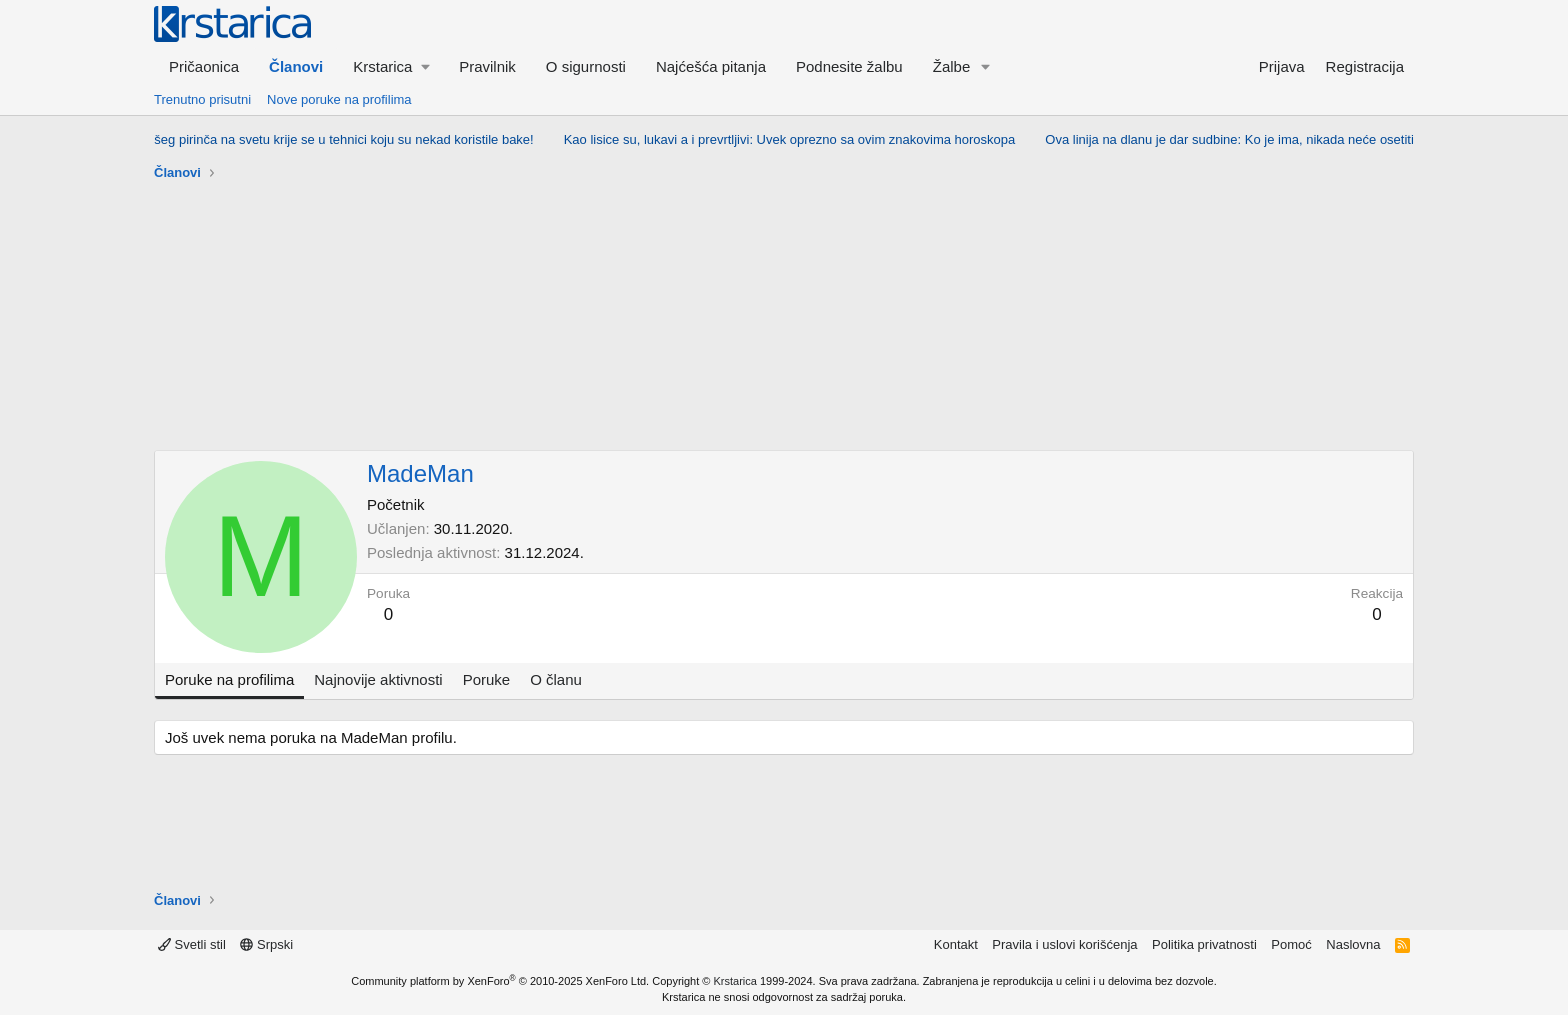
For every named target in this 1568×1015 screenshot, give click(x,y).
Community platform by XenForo (500, 981)
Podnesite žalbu (849, 66)
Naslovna (1353, 944)
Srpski (266, 944)
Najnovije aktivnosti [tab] (378, 679)
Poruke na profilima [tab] (229, 679)
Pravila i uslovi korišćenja (1064, 944)
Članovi (296, 66)
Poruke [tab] (487, 679)
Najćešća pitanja (711, 66)
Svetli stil (192, 944)
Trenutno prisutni (202, 99)
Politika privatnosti (1204, 944)
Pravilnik (487, 66)
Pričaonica (204, 66)
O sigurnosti (586, 66)
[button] (391, 66)
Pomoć (1291, 944)
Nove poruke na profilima (339, 99)
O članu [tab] (556, 679)
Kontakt (956, 944)
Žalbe (952, 66)
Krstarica (735, 981)
